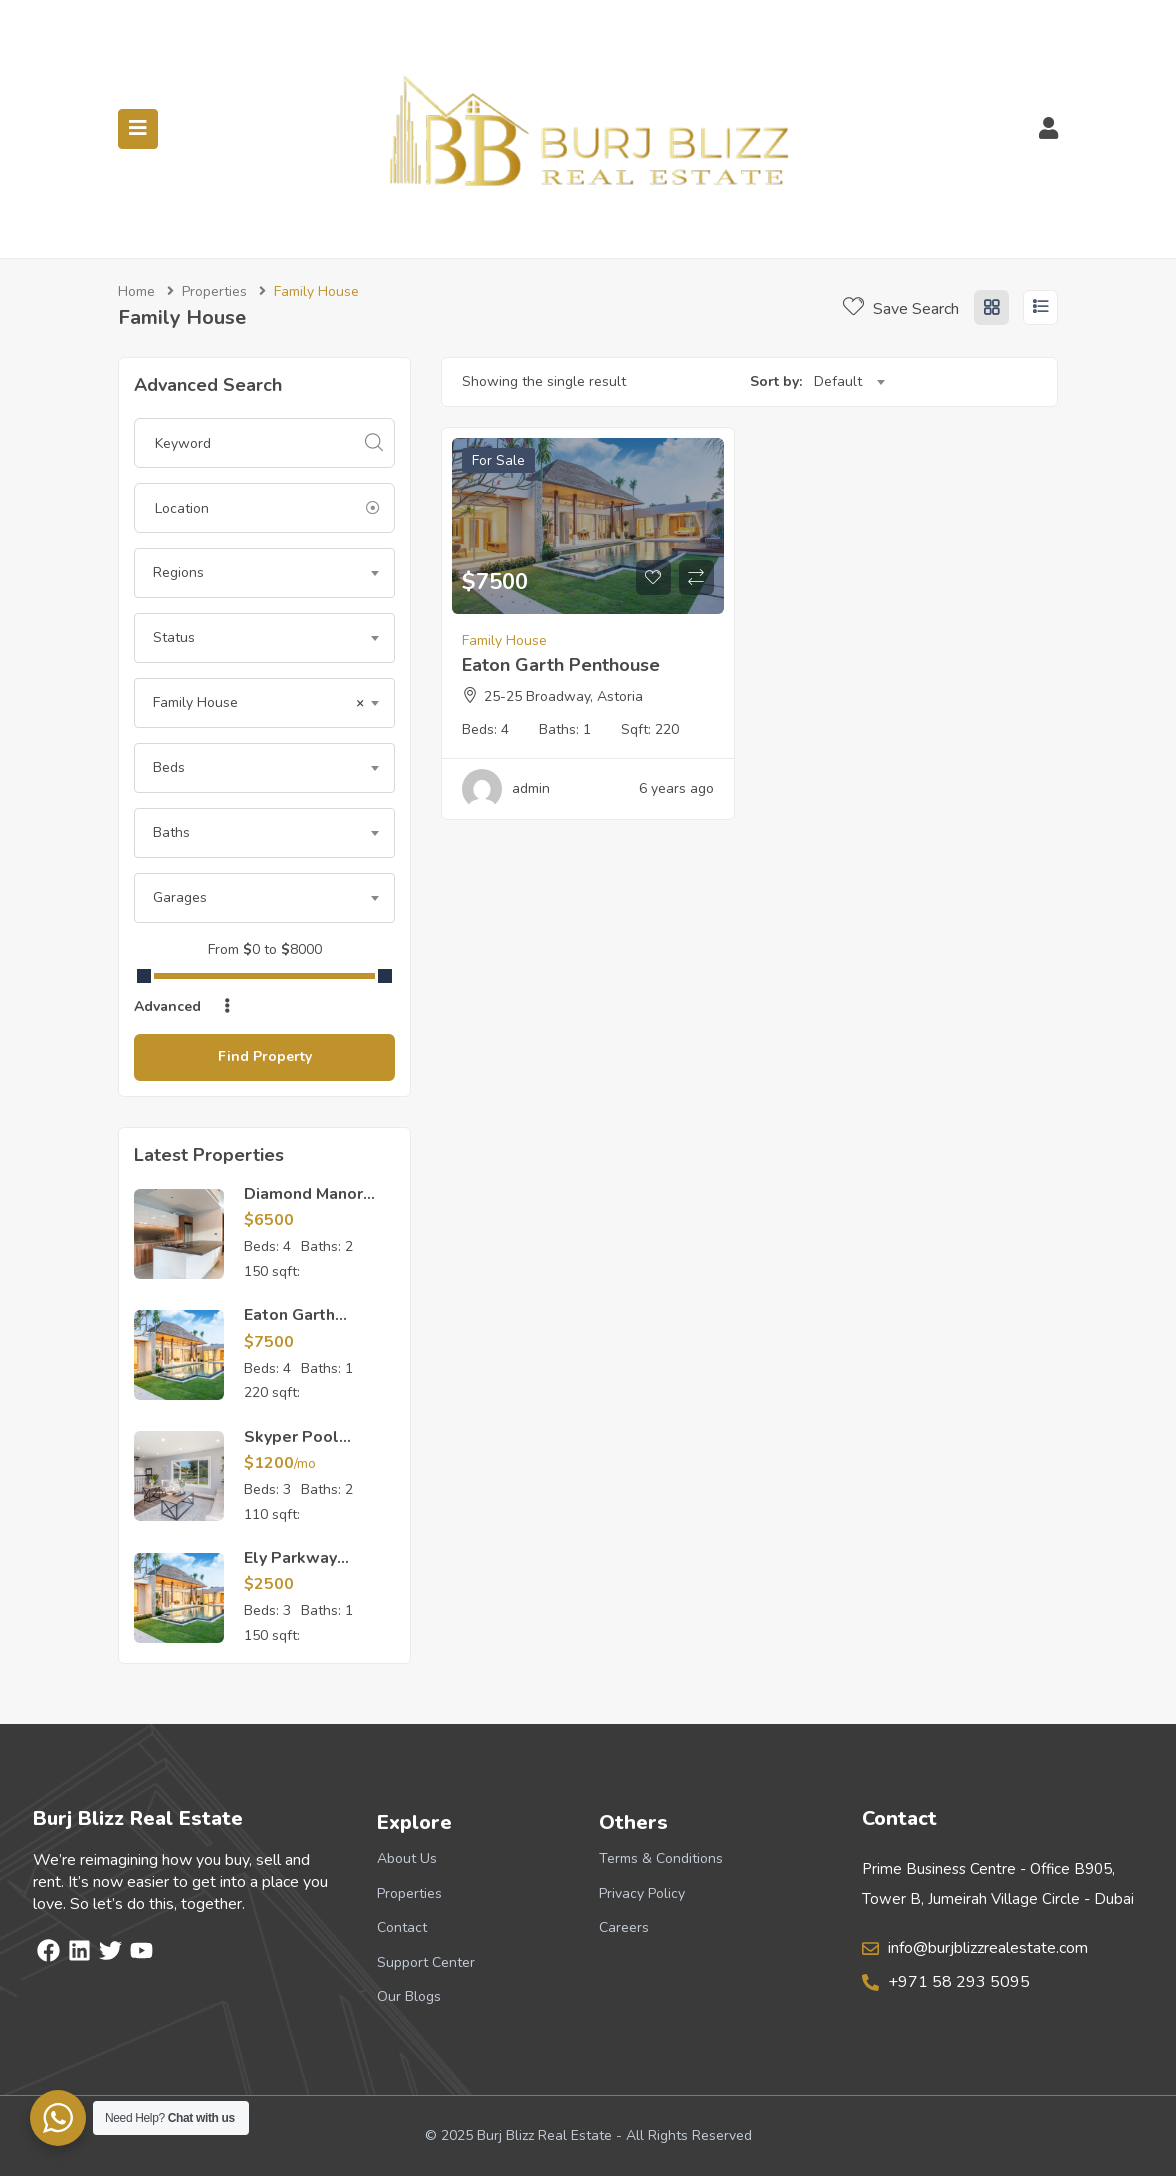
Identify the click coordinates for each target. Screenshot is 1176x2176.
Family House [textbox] (258, 703)
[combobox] (264, 573)
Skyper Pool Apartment (291, 1448)
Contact (402, 1927)
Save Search (901, 309)
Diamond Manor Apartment (303, 1205)
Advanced (184, 1006)
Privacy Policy (642, 1893)
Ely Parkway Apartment (290, 1569)
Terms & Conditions (661, 1858)
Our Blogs (409, 1996)
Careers (624, 1927)
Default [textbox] (838, 381)
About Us (407, 1858)
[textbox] (264, 573)
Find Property (265, 1056)
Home (136, 291)
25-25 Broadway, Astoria (563, 696)
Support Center (426, 1962)
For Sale (498, 460)
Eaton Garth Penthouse (289, 1326)
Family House (504, 640)
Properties (214, 291)
